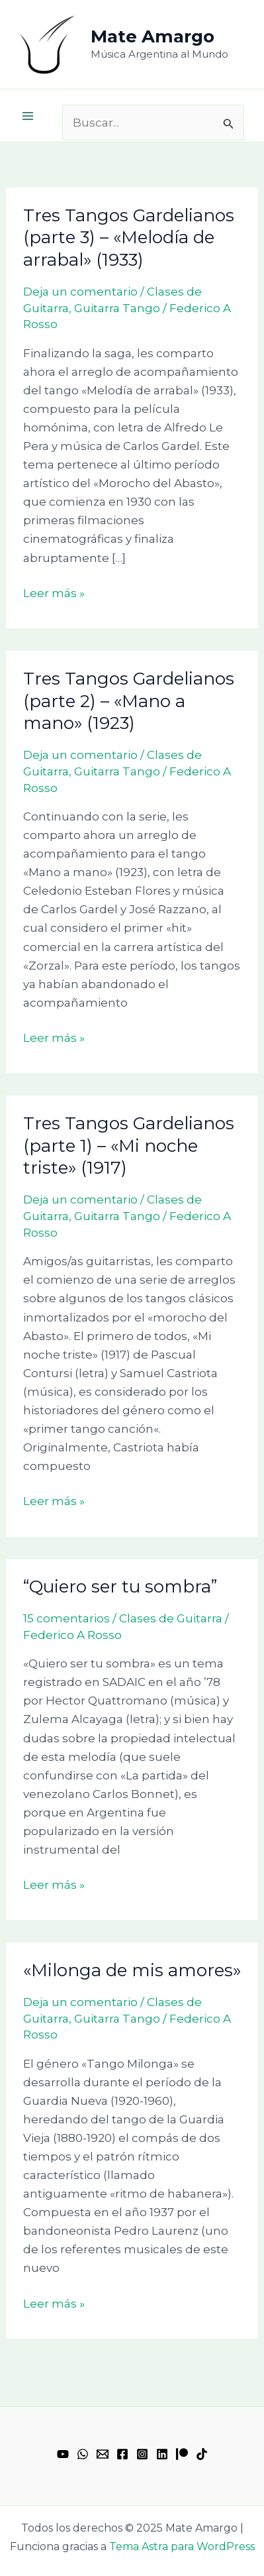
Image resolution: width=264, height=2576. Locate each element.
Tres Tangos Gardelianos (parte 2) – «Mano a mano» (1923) (128, 701)
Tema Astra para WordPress (182, 2546)
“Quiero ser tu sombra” (120, 1586)
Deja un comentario (80, 291)
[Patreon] (182, 2454)
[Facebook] (122, 2454)
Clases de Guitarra (170, 1618)
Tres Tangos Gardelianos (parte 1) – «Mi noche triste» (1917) (128, 1146)
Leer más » (54, 592)
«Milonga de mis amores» (132, 1970)
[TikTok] (202, 2454)
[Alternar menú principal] (27, 116)
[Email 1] (103, 2454)
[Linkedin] (162, 2454)
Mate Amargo (152, 36)
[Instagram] (142, 2454)
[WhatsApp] (83, 2454)
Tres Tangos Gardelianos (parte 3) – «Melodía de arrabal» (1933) (128, 238)
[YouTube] (63, 2454)
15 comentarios (66, 1618)
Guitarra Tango (117, 308)
